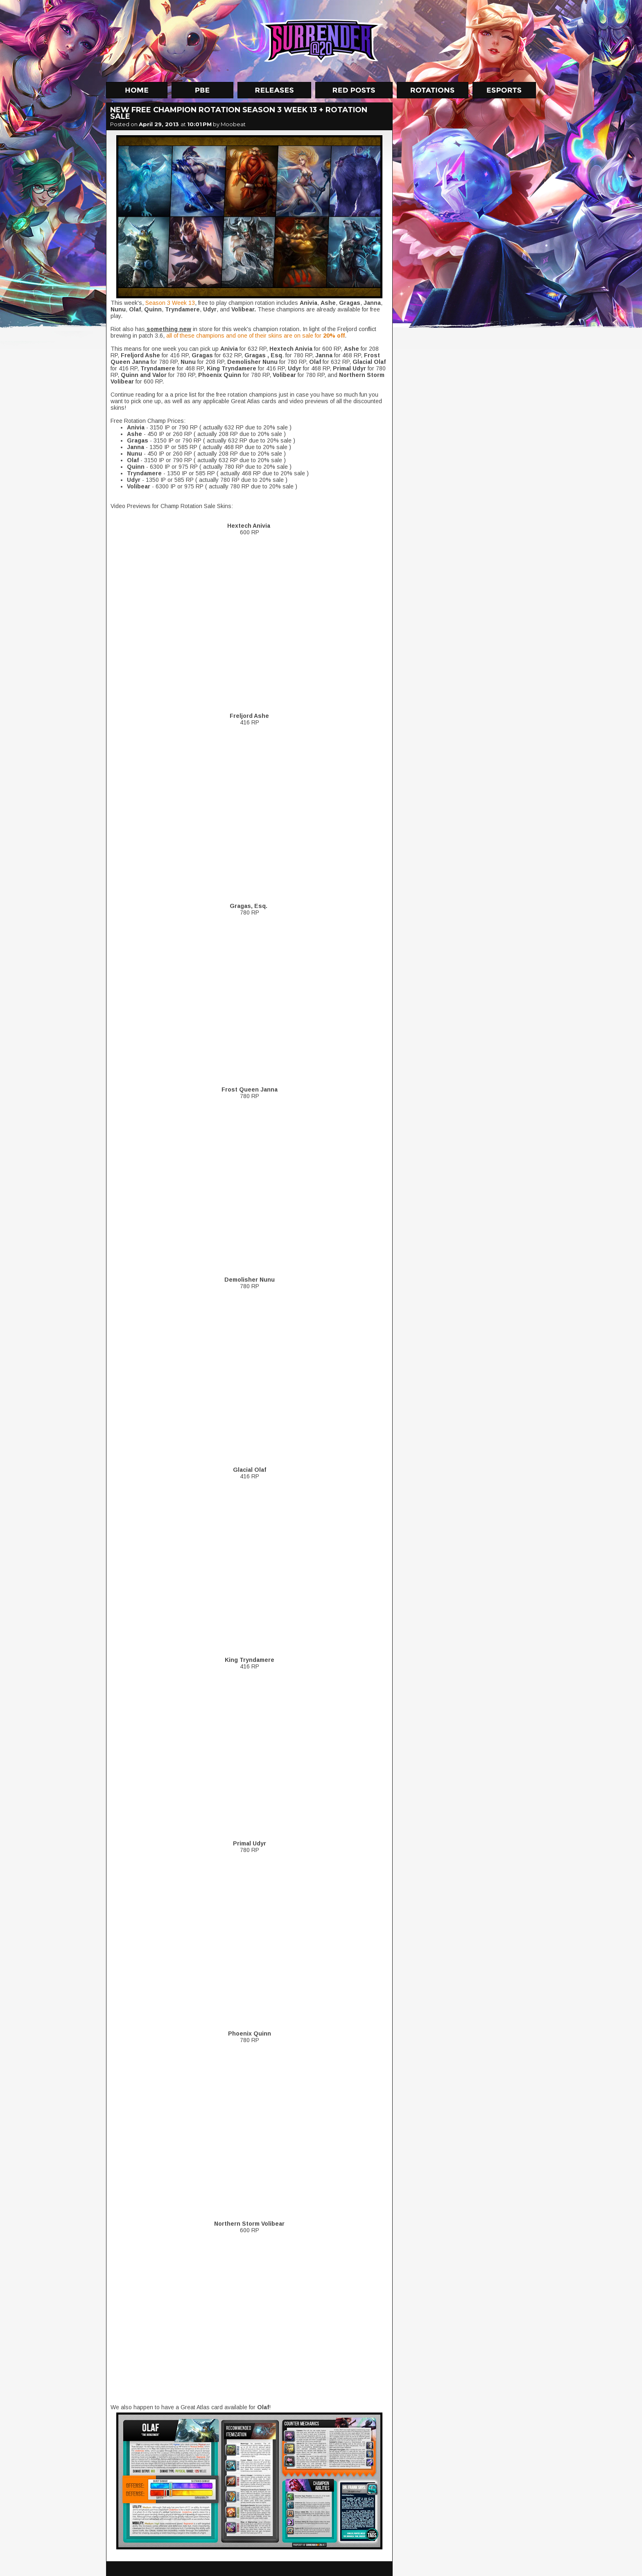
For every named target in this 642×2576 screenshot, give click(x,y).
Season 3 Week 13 (169, 303)
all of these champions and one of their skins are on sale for (255, 335)
